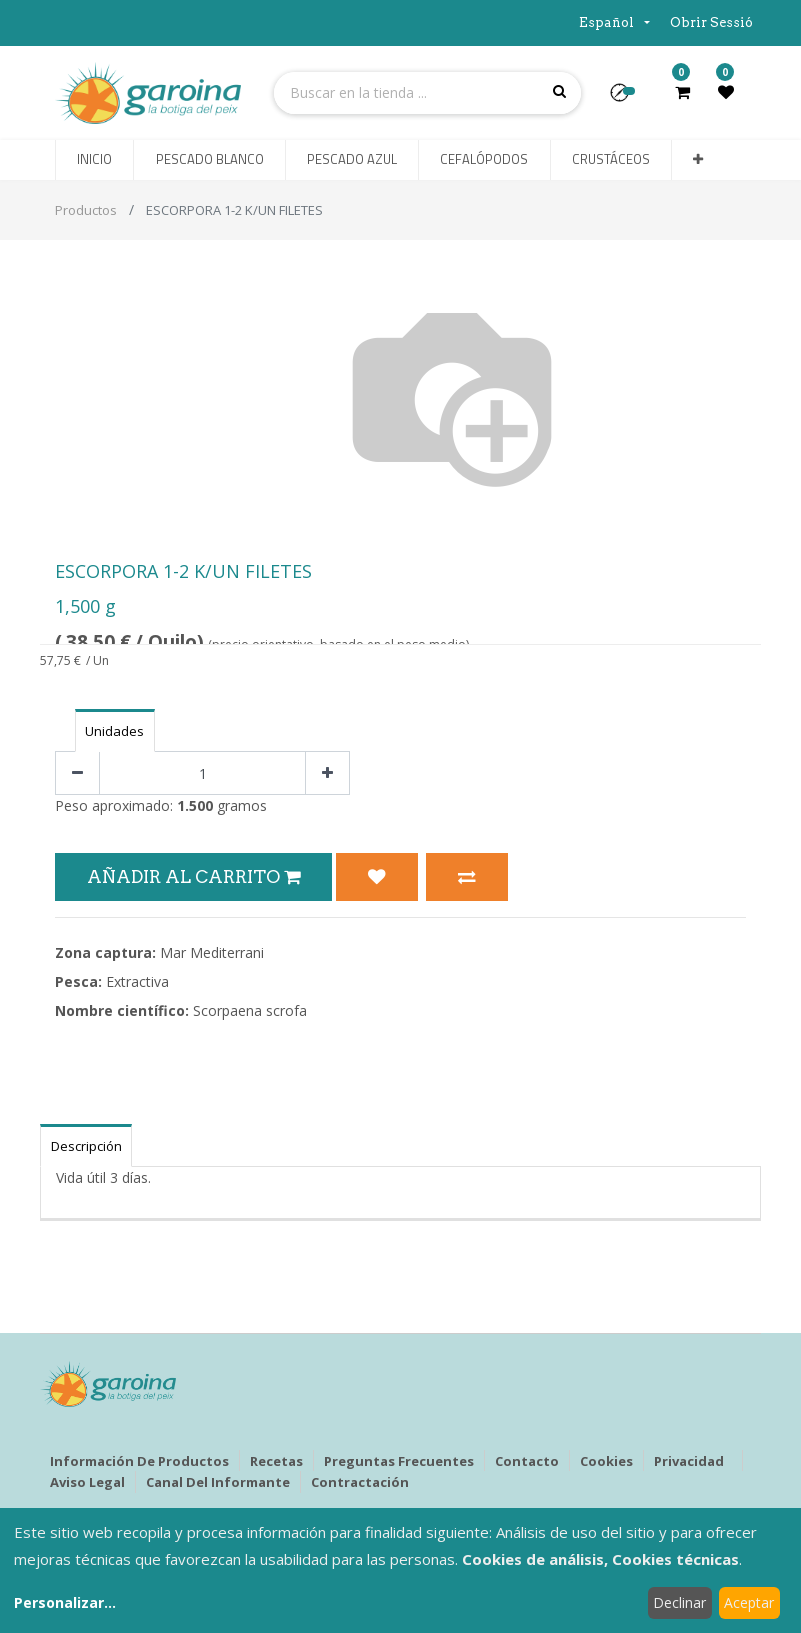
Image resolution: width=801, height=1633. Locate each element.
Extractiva (137, 981)
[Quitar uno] (77, 773)
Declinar (679, 1602)
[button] (627, 99)
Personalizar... (65, 1602)
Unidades (114, 731)
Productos (86, 210)
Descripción (86, 1146)
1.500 (195, 805)
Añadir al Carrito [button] (193, 876)
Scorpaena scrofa (250, 1010)
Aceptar (749, 1602)
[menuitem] (94, 160)
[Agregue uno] (327, 773)
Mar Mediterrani (212, 952)
